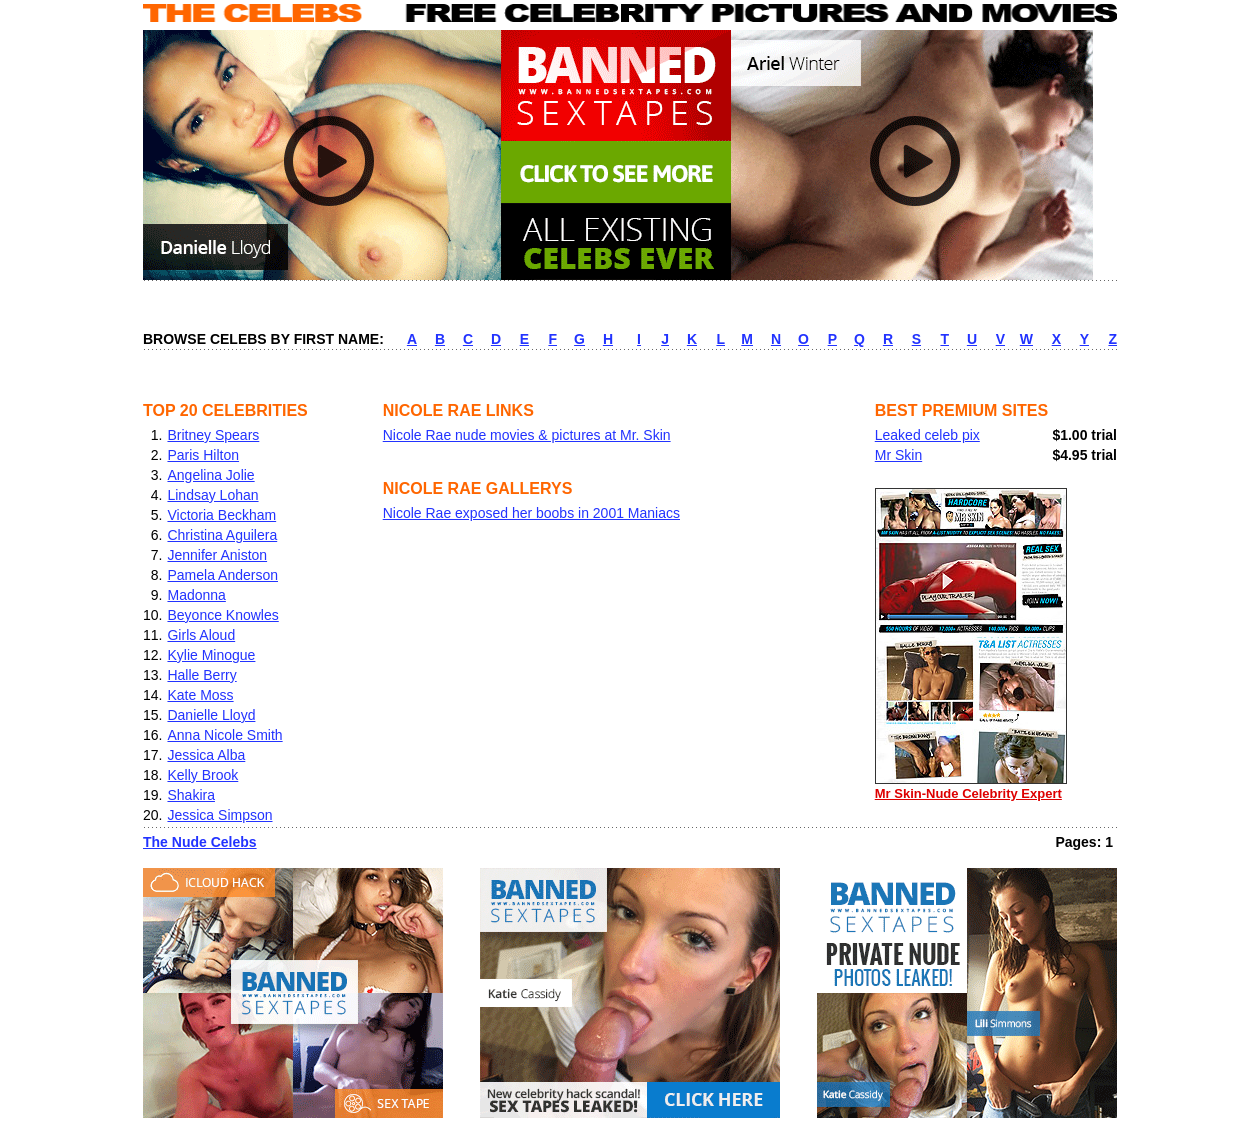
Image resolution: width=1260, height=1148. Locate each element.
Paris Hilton (203, 455)
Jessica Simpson (219, 815)
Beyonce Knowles (222, 615)
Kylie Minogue (211, 655)
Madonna (196, 595)
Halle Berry (201, 675)
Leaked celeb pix (927, 435)
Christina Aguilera (222, 535)
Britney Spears (213, 435)
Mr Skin (898, 455)
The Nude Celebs (200, 842)
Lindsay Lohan (212, 495)
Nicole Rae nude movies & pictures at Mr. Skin (527, 435)
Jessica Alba (206, 755)
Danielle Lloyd (211, 715)
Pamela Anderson (222, 575)
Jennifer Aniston (217, 555)
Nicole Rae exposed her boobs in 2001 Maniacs (531, 513)
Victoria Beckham (221, 515)
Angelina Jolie (210, 475)
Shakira (190, 795)
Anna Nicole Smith (224, 735)
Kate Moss (200, 695)
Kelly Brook (202, 775)
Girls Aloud (201, 635)
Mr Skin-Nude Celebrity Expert (971, 786)
